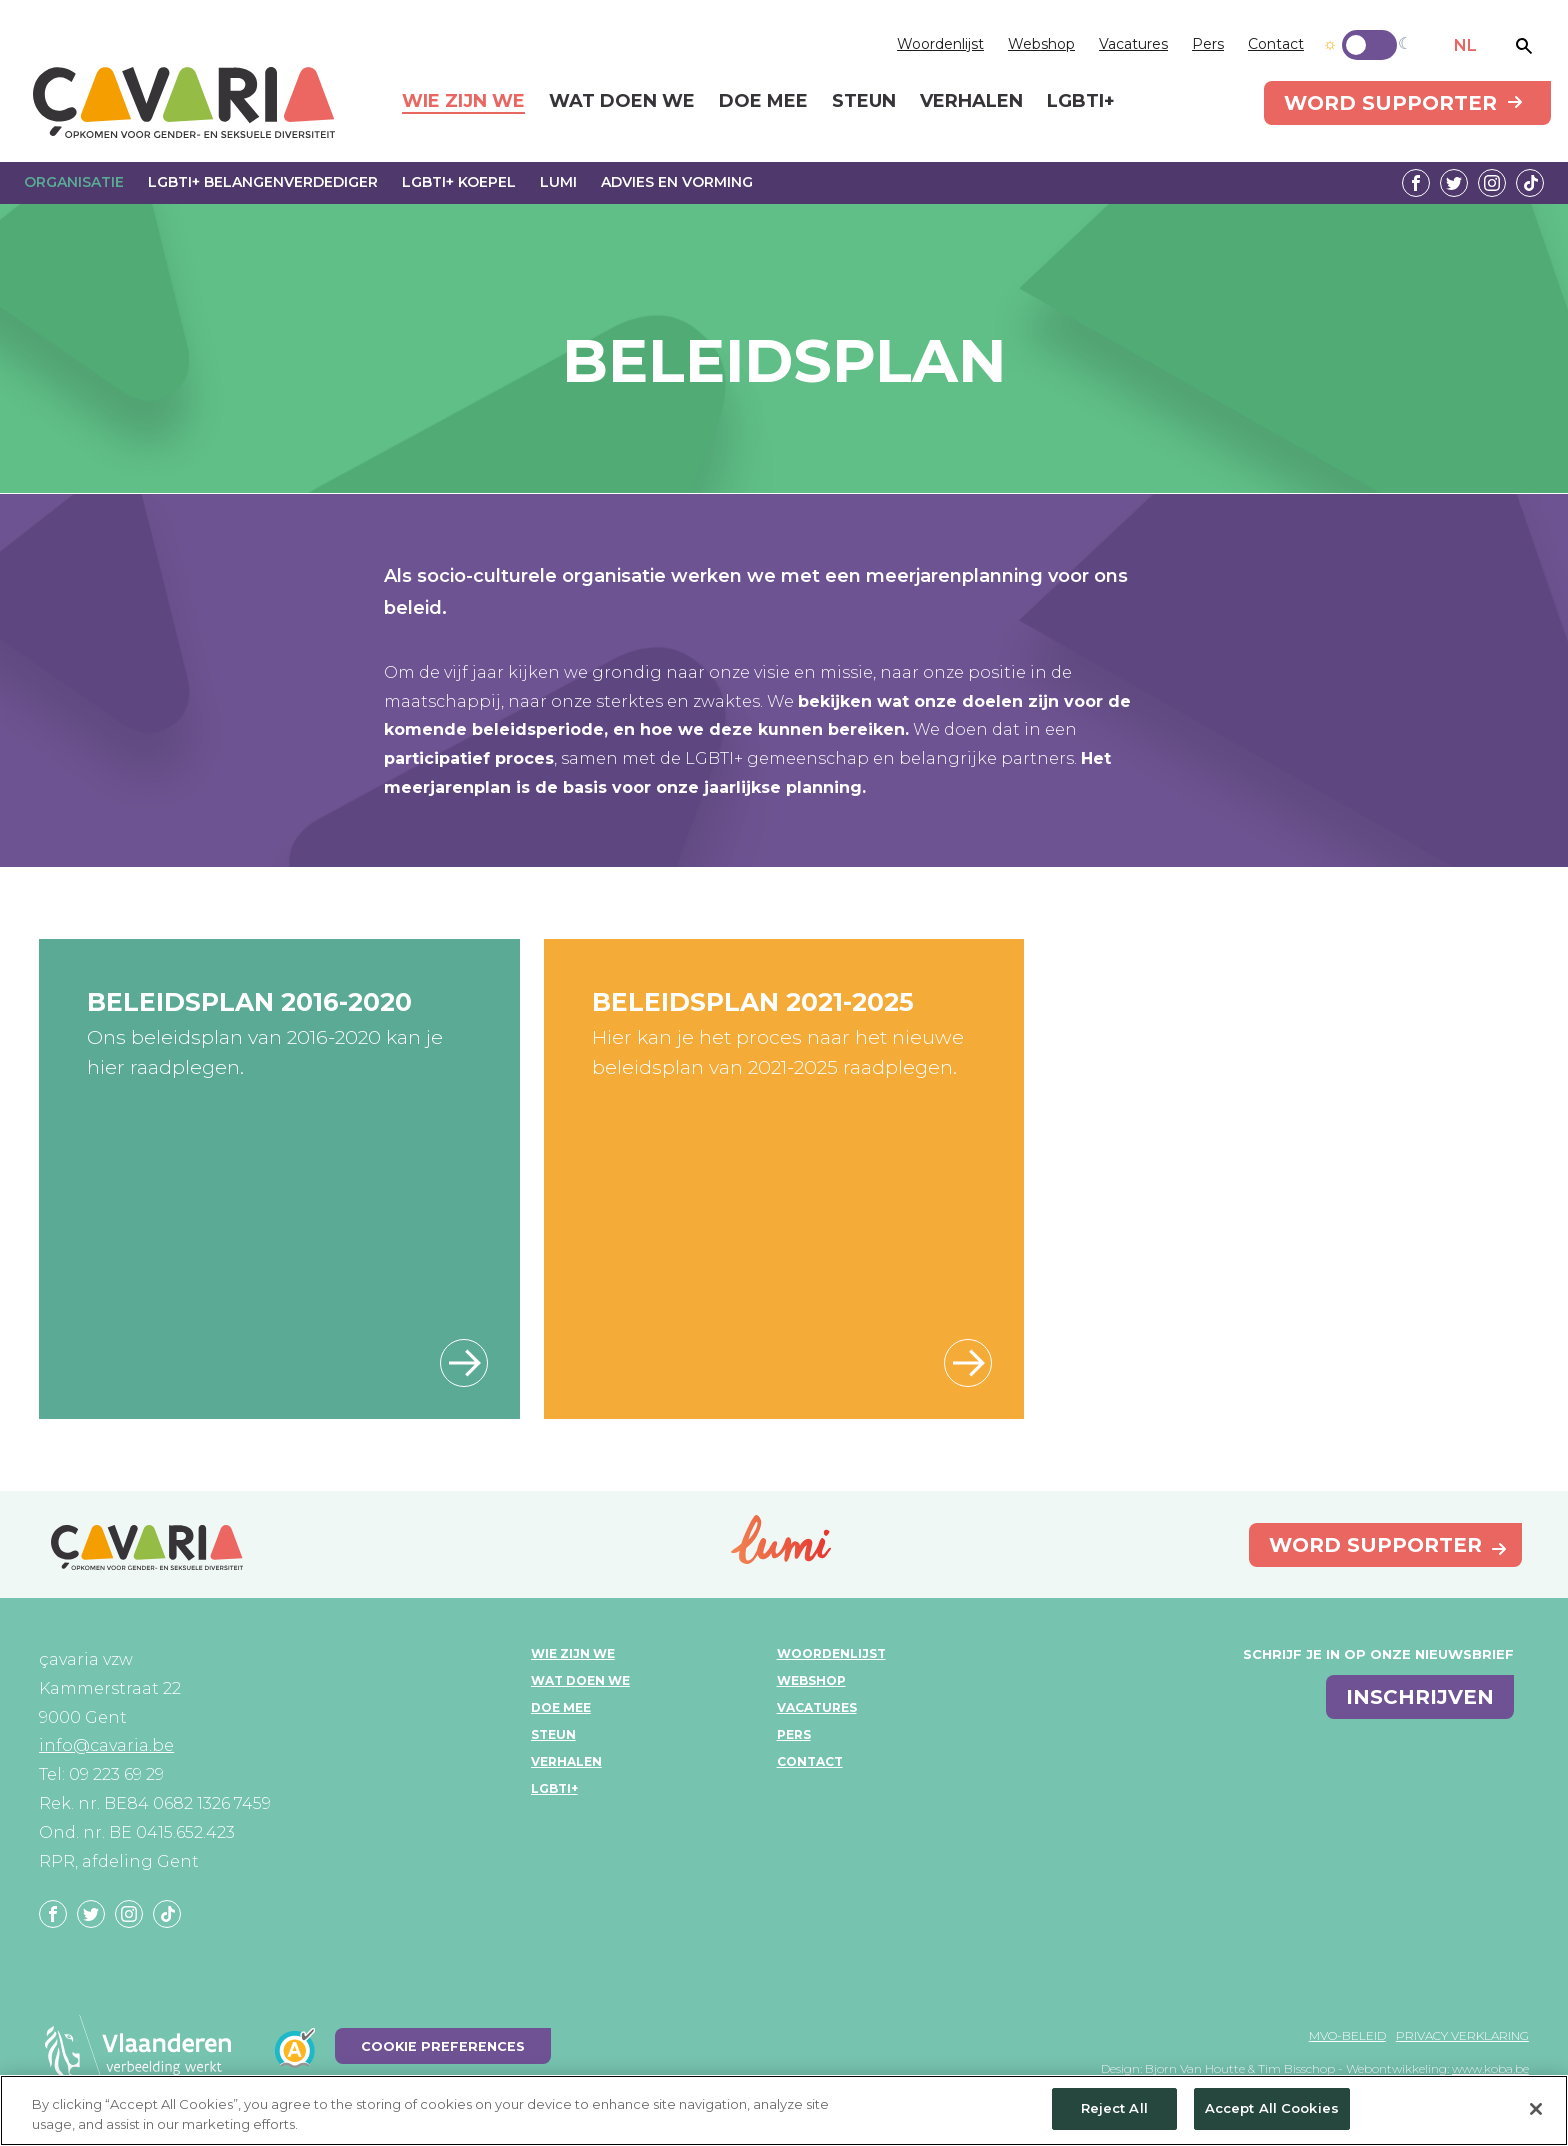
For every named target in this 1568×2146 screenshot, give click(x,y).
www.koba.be (1490, 2068)
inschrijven (1420, 1697)
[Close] (1536, 2109)
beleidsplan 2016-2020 (464, 1363)
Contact (1276, 44)
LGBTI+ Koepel (459, 182)
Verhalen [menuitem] (971, 102)
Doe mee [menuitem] (763, 102)
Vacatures (1133, 44)
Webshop (1041, 44)
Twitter (1454, 183)
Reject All (1114, 2108)
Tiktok (1530, 183)
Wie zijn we (573, 1653)
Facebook (1416, 183)
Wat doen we (580, 1680)
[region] (784, 2110)
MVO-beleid (1347, 2035)
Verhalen (566, 1761)
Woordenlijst (940, 44)
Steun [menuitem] (864, 102)
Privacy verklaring (1462, 2035)
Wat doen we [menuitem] (622, 102)
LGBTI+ (554, 1788)
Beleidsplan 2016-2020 (249, 1002)
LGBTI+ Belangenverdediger (263, 182)
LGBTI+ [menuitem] (1081, 102)
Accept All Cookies (1272, 2108)
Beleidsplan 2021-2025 (753, 1002)
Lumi (558, 182)
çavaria (184, 102)
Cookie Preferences (443, 2046)
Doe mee (561, 1707)
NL (1465, 45)
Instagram (1492, 183)
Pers (1208, 44)
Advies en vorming (677, 182)
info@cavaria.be (106, 1745)
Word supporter (1390, 103)
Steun (553, 1734)
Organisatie (74, 182)
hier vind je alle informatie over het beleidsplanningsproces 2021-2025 (968, 1363)
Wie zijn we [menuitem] (463, 102)
